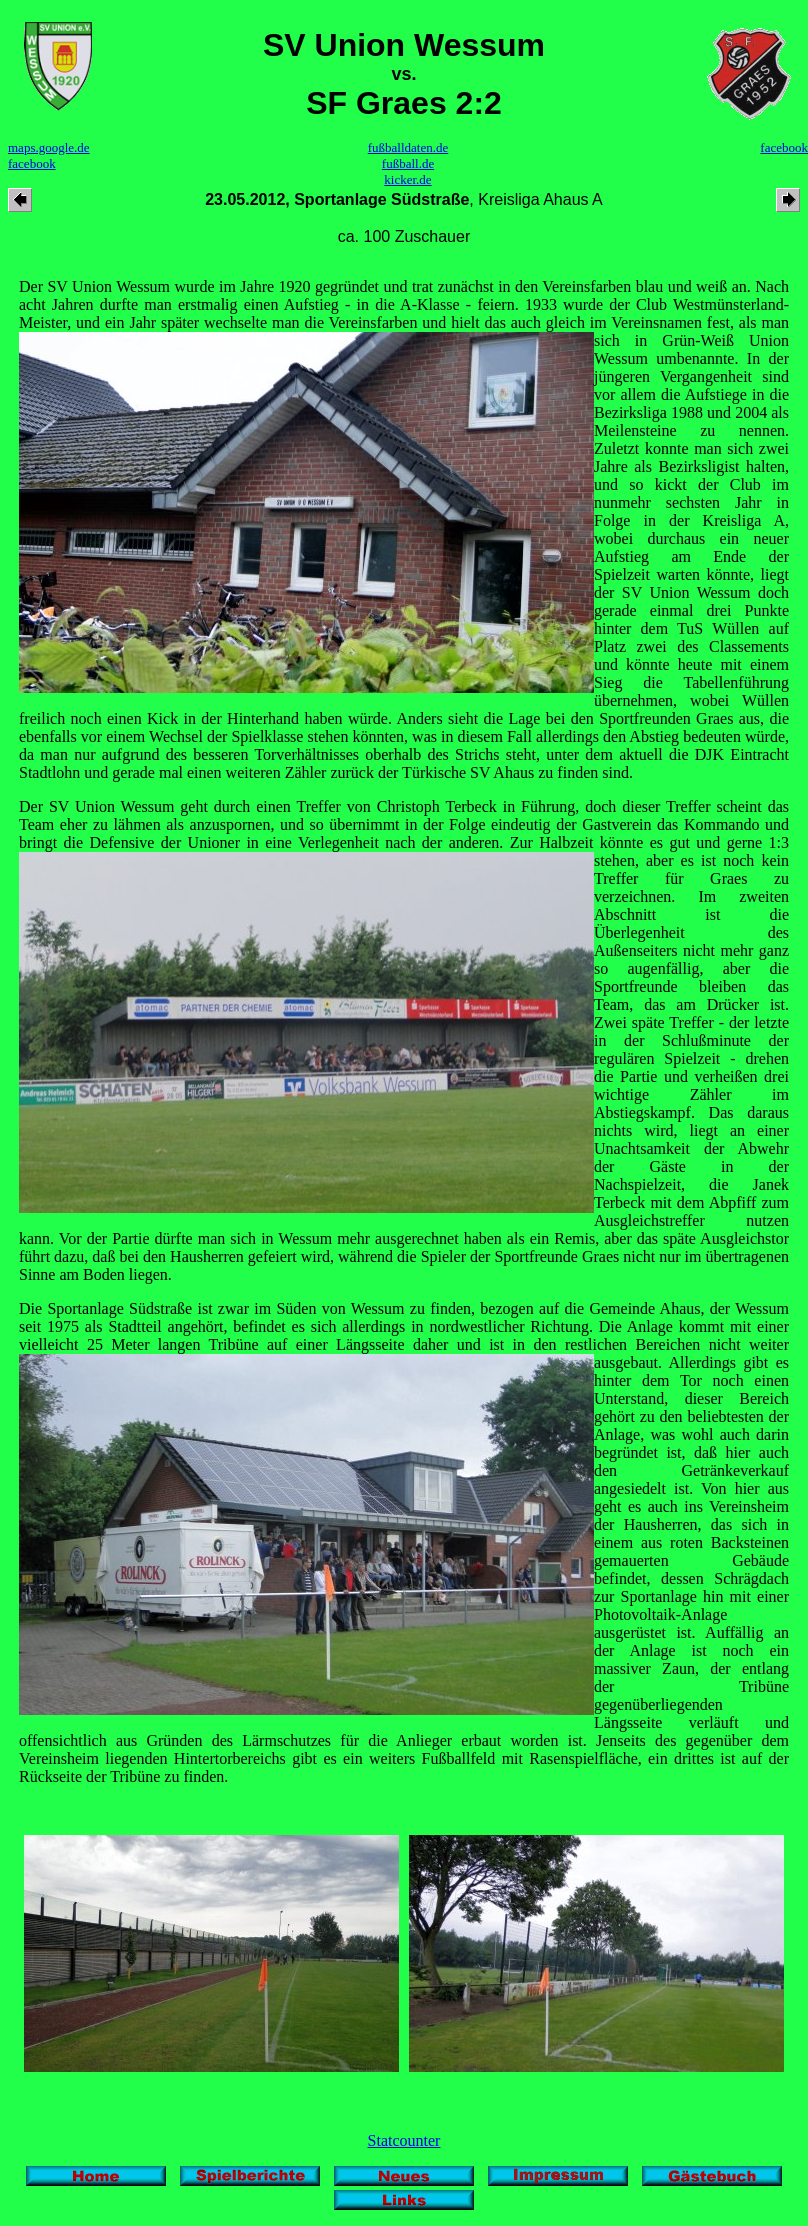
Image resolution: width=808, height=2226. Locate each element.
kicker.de (407, 179)
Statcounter (404, 2140)
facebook (32, 163)
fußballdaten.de (408, 147)
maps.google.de (49, 147)
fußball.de (408, 163)
